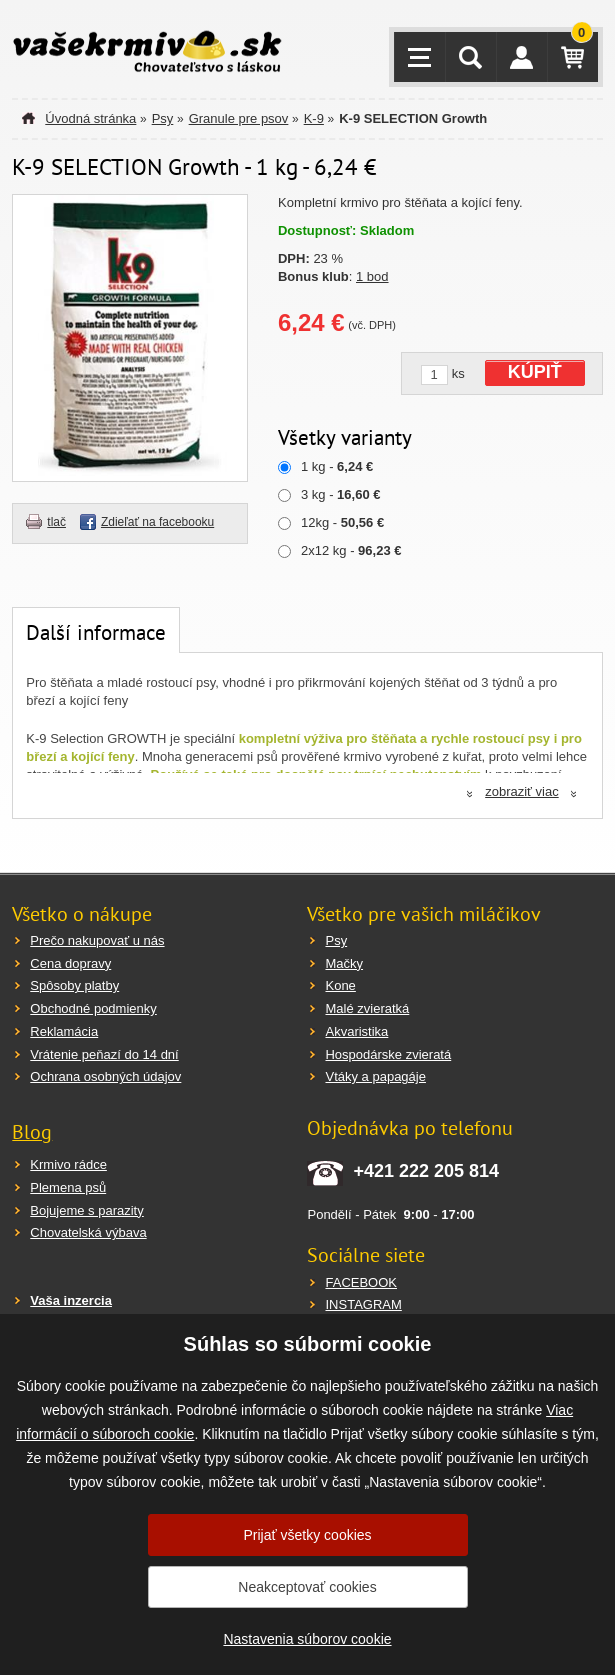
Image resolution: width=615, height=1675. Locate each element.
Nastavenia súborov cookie (307, 1639)
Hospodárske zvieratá (388, 1054)
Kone (340, 985)
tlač (56, 522)
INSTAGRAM (363, 1304)
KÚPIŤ (535, 372)
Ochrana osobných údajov (105, 1076)
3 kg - (341, 494)
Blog (32, 1132)
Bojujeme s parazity (86, 1210)
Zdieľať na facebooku (157, 522)
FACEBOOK (361, 1282)
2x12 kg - (351, 550)
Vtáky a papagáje (375, 1076)
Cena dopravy (70, 963)
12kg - (342, 522)
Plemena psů (68, 1187)
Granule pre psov (239, 118)
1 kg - (337, 466)
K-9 (314, 118)
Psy (163, 118)
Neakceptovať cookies (307, 1587)
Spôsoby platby (74, 985)
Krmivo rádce (68, 1164)
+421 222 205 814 (426, 1171)
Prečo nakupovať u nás (97, 940)
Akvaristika (356, 1031)
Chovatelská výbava (88, 1232)
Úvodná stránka (90, 118)
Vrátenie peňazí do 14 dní (104, 1054)
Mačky (344, 963)
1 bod (372, 276)
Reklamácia (64, 1031)
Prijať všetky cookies (307, 1535)
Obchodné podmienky (93, 1008)
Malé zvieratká (367, 1008)
